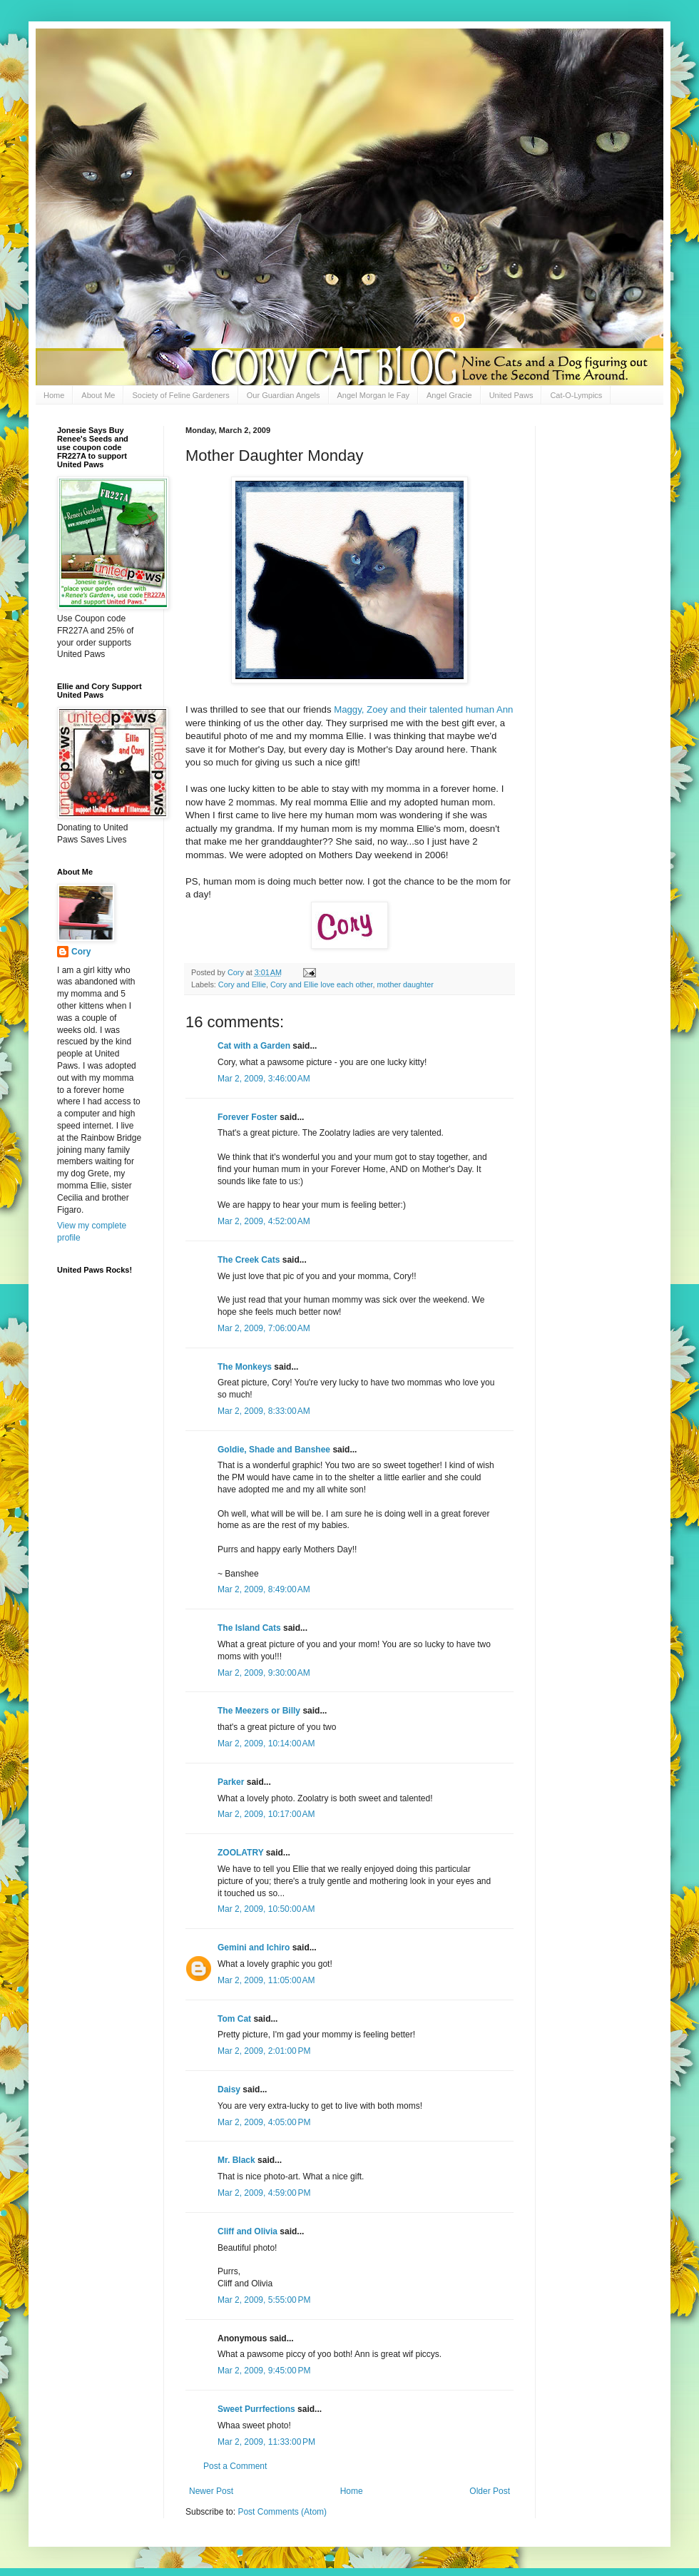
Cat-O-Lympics (576, 395)
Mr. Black (236, 2160)
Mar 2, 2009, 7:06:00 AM (264, 1328)
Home (54, 395)
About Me (98, 395)
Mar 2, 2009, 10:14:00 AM (266, 1743)
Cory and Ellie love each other (321, 984)
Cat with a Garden (254, 1046)
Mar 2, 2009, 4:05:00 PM (264, 2122)
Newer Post (211, 2491)
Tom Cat (234, 2019)
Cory (81, 952)
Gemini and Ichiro (254, 1948)
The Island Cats (249, 1628)
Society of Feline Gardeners (180, 395)
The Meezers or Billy (259, 1711)
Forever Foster (247, 1117)
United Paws (511, 395)
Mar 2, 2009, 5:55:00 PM (264, 2300)
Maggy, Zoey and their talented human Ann (423, 709)
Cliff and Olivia (247, 2231)
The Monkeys (245, 1367)
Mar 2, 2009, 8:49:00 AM (264, 1589)
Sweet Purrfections (256, 2409)
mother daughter (405, 984)
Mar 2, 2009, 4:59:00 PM (264, 2193)
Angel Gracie (449, 395)
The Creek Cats (249, 1260)
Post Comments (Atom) (282, 2512)
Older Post (489, 2491)
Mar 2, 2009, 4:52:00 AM (264, 1221)
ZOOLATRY (240, 1853)
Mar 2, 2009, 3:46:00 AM (264, 1079)
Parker (231, 1782)
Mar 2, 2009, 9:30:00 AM (264, 1673)
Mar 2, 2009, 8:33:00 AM (264, 1411)
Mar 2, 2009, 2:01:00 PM (264, 2051)
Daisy (229, 2089)
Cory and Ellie (242, 984)
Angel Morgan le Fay (373, 395)
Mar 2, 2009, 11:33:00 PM (266, 2442)
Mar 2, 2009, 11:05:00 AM (266, 1980)
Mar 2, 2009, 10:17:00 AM (266, 1814)
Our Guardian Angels (283, 395)
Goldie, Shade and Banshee (274, 1450)
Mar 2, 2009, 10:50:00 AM (266, 1909)
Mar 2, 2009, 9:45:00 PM (264, 2371)
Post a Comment (235, 2466)
